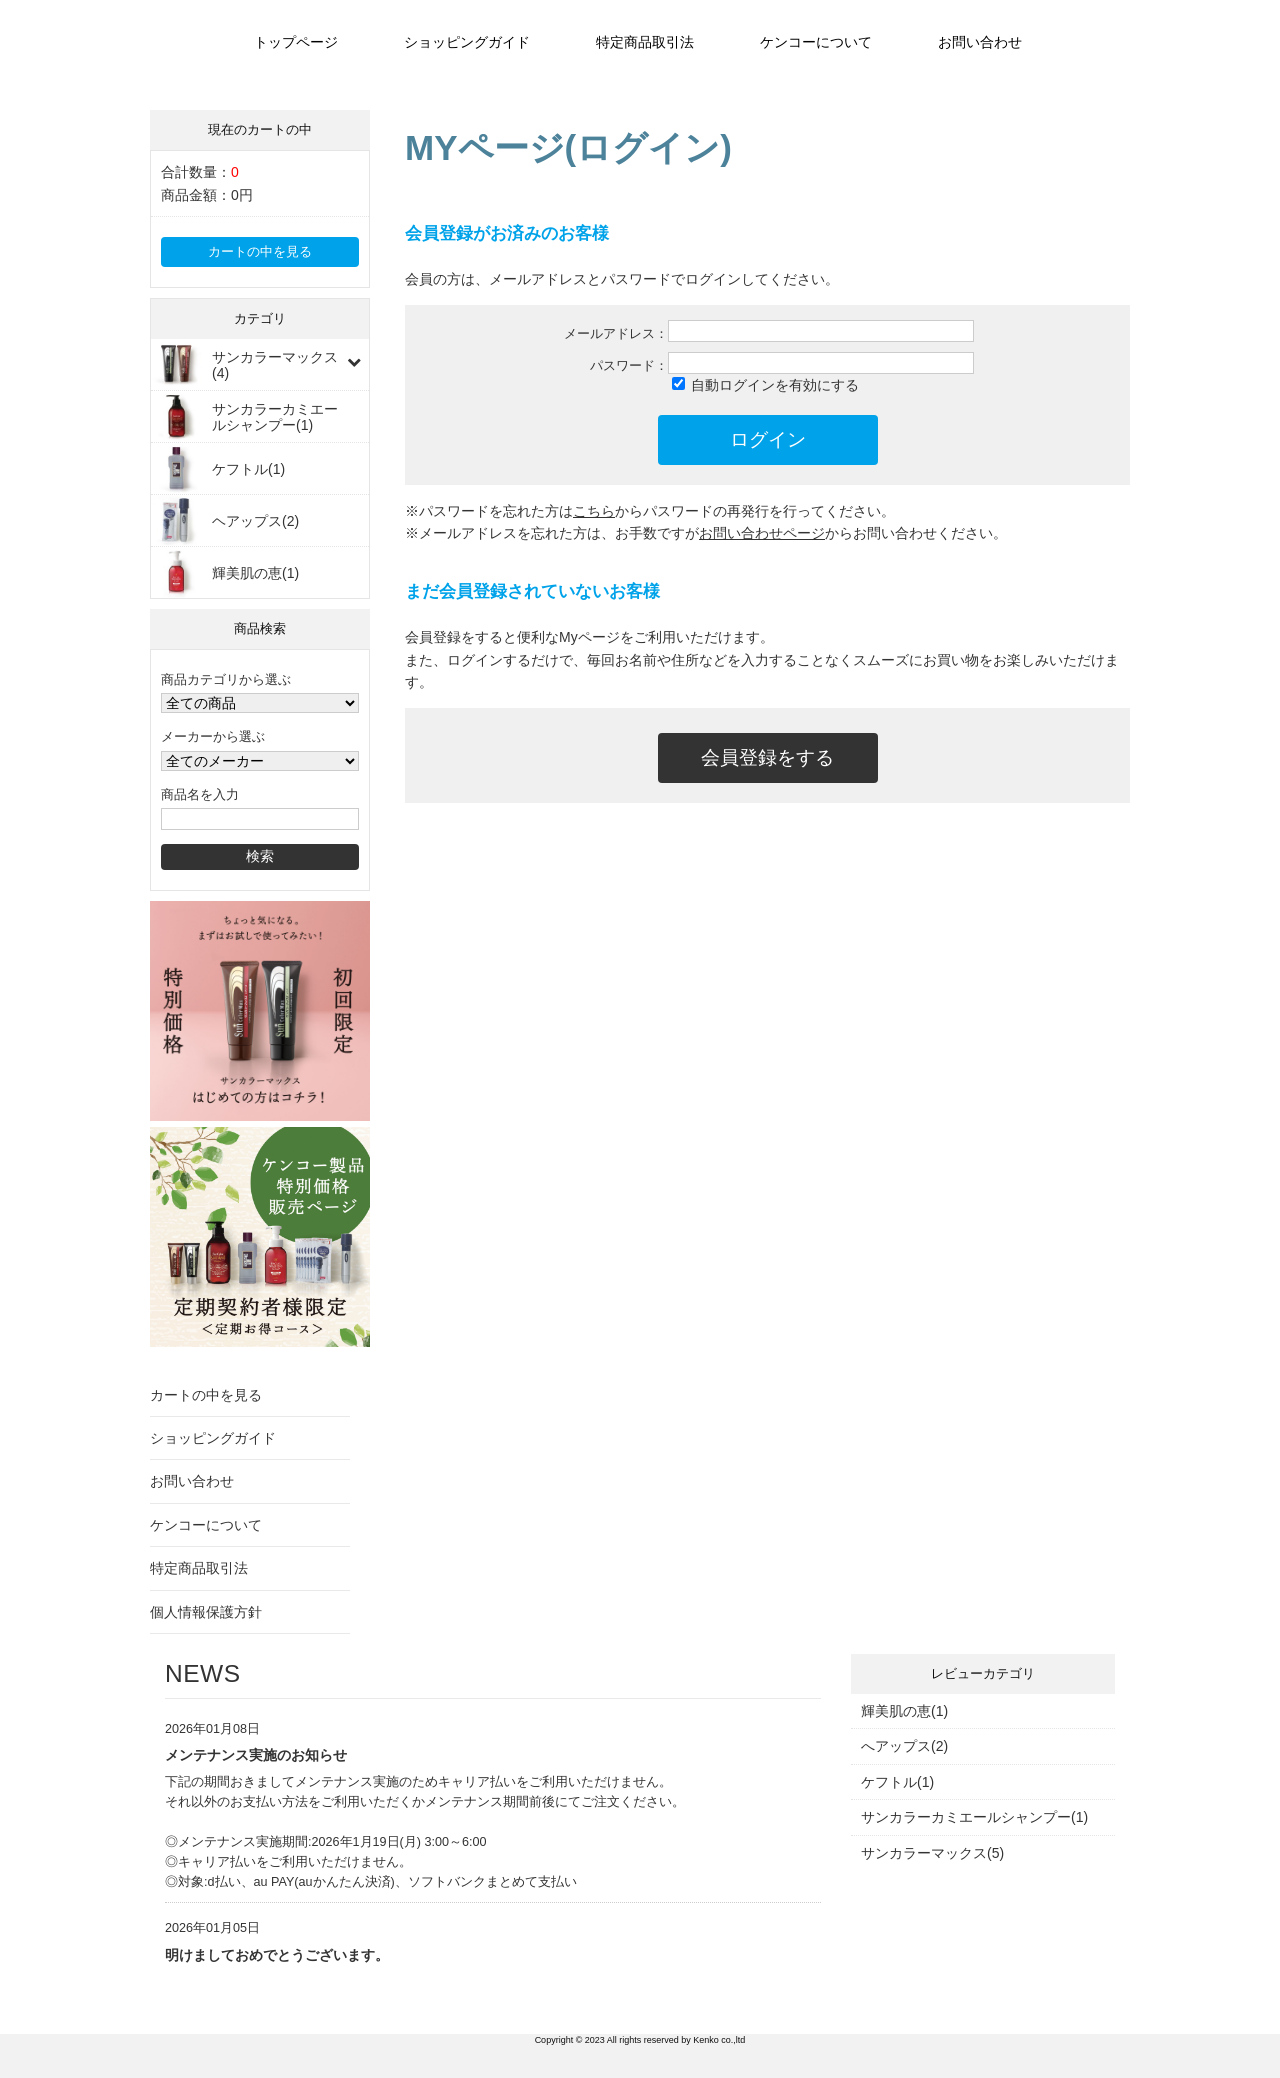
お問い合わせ (980, 42)
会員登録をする (767, 757)
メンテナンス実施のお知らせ (256, 1755)
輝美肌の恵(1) (255, 573)
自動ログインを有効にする (775, 385)
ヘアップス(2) (255, 521)
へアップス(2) (904, 1746)
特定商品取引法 (645, 42)
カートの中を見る (260, 252)
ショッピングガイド (467, 42)
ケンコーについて (816, 42)
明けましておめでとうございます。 (277, 1955)
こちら (594, 511)
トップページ (296, 42)
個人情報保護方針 (206, 1612)
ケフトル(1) (248, 469)
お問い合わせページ (762, 533)
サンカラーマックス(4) (275, 365)
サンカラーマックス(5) (932, 1853)
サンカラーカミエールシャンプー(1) (275, 417)
